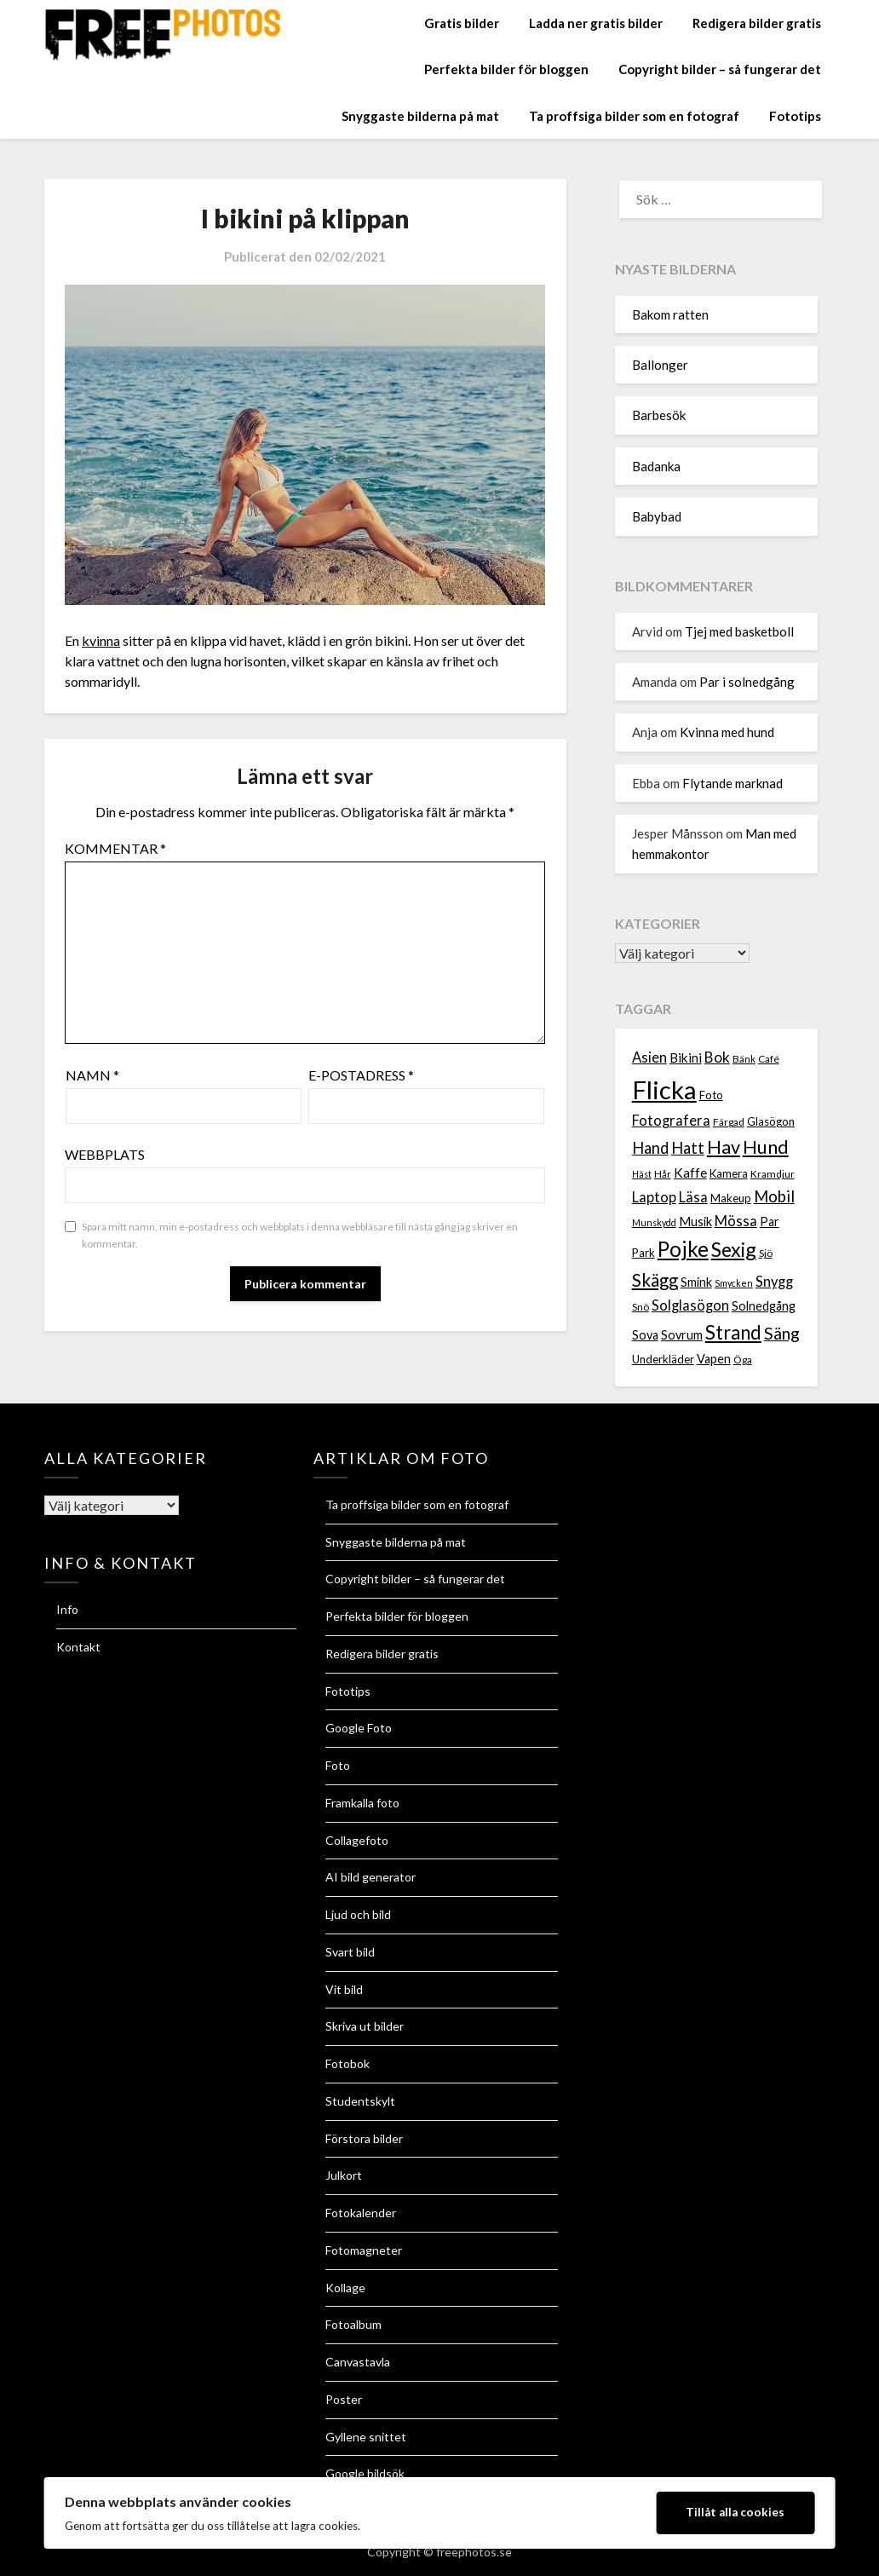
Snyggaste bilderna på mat (420, 116)
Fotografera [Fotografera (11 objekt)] (671, 1120)
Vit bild (344, 1989)
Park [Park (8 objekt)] (643, 1252)
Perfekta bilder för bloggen (506, 69)
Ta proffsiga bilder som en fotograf (634, 116)
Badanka (656, 466)
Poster (343, 2399)
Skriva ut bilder (364, 2026)
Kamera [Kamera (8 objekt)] (729, 1173)
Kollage (345, 2287)
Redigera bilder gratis (756, 23)
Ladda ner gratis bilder (596, 23)
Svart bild (350, 1952)
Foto (337, 1765)
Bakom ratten (670, 314)
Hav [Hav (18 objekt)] (723, 1147)
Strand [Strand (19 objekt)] (733, 1332)
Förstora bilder (364, 2138)
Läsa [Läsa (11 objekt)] (693, 1197)
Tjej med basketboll (739, 631)
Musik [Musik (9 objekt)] (695, 1221)
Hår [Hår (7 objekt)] (662, 1173)
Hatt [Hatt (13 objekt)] (687, 1147)
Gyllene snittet (365, 2436)
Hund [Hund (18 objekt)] (766, 1147)
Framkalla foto (362, 1802)
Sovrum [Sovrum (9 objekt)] (682, 1335)
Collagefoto (356, 1840)
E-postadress (361, 1075)
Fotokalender (360, 2212)
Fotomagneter (363, 2250)
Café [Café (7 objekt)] (768, 1058)
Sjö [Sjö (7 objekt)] (766, 1253)
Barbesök (659, 415)
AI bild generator (370, 1877)
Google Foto (358, 1727)
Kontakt (78, 1647)
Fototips (795, 116)
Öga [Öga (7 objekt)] (742, 1359)
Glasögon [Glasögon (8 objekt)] (771, 1121)
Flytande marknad (732, 783)
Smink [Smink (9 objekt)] (696, 1282)
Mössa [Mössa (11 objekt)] (736, 1221)
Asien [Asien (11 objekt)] (649, 1057)
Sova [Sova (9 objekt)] (645, 1335)
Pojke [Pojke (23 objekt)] (683, 1248)
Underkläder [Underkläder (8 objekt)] (663, 1359)
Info (67, 1609)
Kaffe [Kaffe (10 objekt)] (690, 1172)
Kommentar (115, 848)
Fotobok (347, 2063)
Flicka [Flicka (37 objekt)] (664, 1089)
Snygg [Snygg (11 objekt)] (774, 1281)
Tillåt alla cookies (735, 2512)
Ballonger (660, 364)
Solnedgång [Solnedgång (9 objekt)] (764, 1306)
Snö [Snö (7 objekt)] (640, 1306)
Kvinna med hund (727, 732)
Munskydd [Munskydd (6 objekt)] (654, 1222)
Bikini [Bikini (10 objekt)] (685, 1057)
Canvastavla (357, 2361)
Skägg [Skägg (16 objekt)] (655, 1280)
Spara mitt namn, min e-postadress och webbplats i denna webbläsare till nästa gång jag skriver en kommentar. (300, 1235)
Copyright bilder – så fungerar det (719, 69)
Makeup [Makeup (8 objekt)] (730, 1198)
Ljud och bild (358, 1914)
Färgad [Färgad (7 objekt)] (728, 1121)
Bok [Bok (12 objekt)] (717, 1057)
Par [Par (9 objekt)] (769, 1221)
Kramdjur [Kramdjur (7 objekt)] (772, 1173)
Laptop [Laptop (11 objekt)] (654, 1197)
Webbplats (105, 1154)
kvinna (101, 640)
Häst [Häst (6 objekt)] (642, 1173)
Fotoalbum (353, 2324)
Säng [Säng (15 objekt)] (782, 1333)
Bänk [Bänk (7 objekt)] (743, 1058)
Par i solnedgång (747, 681)
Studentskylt (360, 2101)
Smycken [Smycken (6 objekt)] (734, 1282)
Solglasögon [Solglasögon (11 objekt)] (690, 1305)
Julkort (343, 2175)
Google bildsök (365, 2473)
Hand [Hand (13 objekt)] (650, 1147)
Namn (92, 1075)
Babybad (656, 516)
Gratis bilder (461, 23)
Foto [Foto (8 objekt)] (711, 1095)
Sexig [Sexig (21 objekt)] (733, 1249)
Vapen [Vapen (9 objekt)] (714, 1358)
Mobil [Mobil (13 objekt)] (774, 1196)
